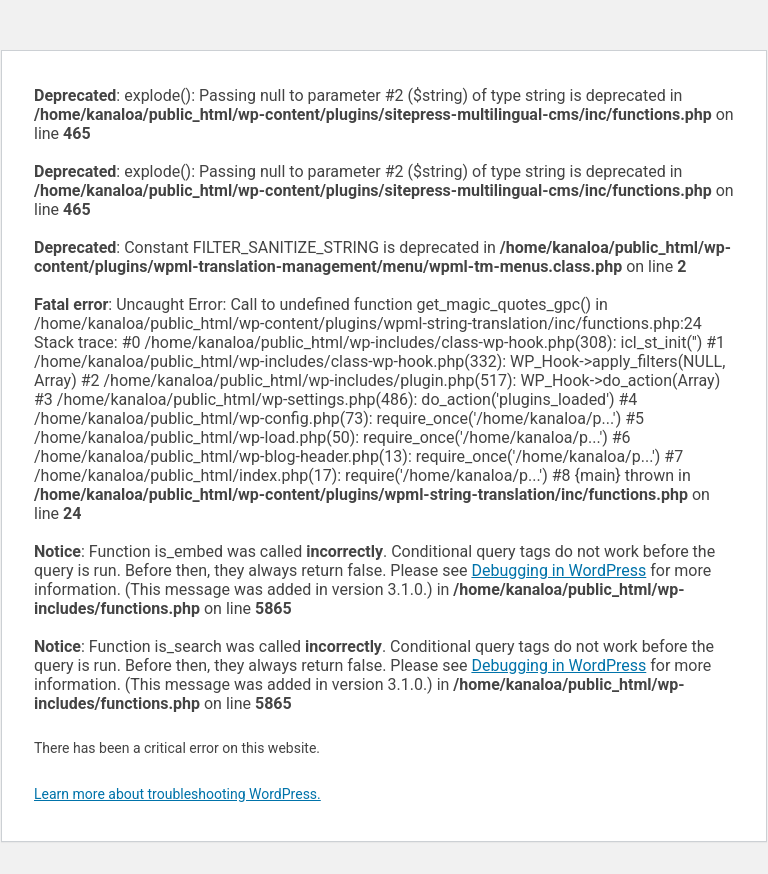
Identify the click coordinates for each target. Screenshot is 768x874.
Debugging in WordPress (558, 570)
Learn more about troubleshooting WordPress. (177, 794)
